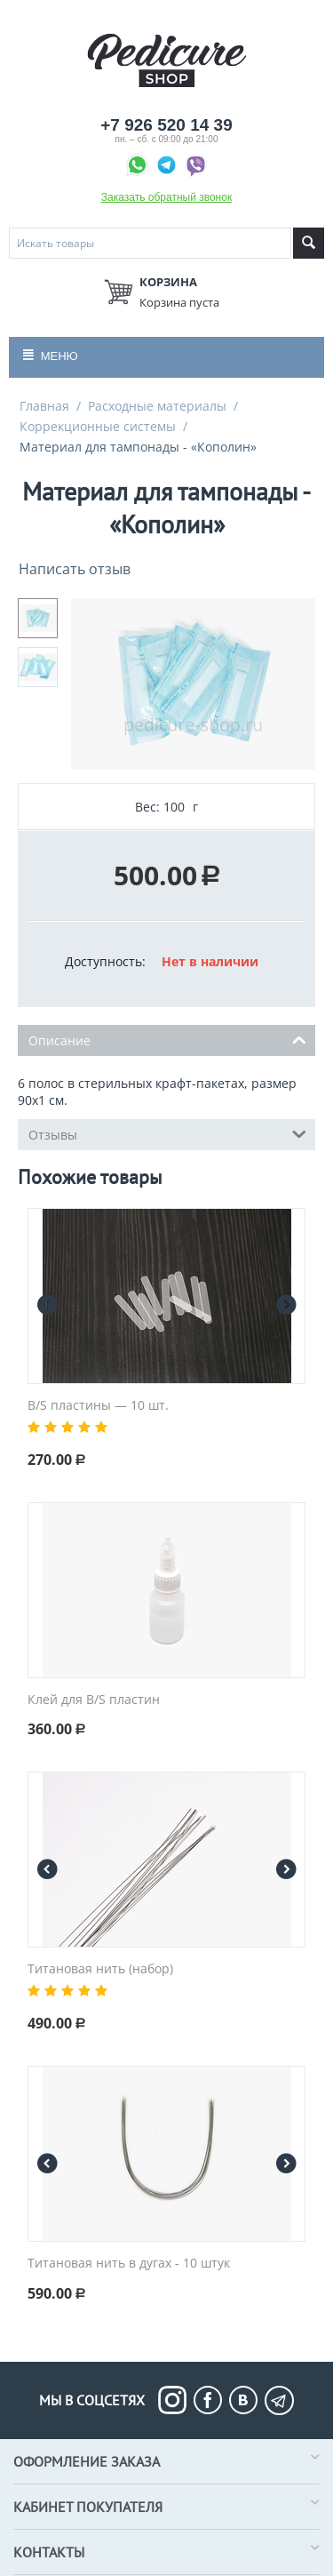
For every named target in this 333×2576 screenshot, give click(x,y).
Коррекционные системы (98, 426)
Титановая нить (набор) (100, 1969)
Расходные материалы (157, 405)
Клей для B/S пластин (94, 1700)
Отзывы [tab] (167, 1133)
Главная (44, 405)
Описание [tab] (167, 1039)
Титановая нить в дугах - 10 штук (129, 2263)
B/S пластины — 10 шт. (98, 1405)
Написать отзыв (75, 569)
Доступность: (105, 961)
